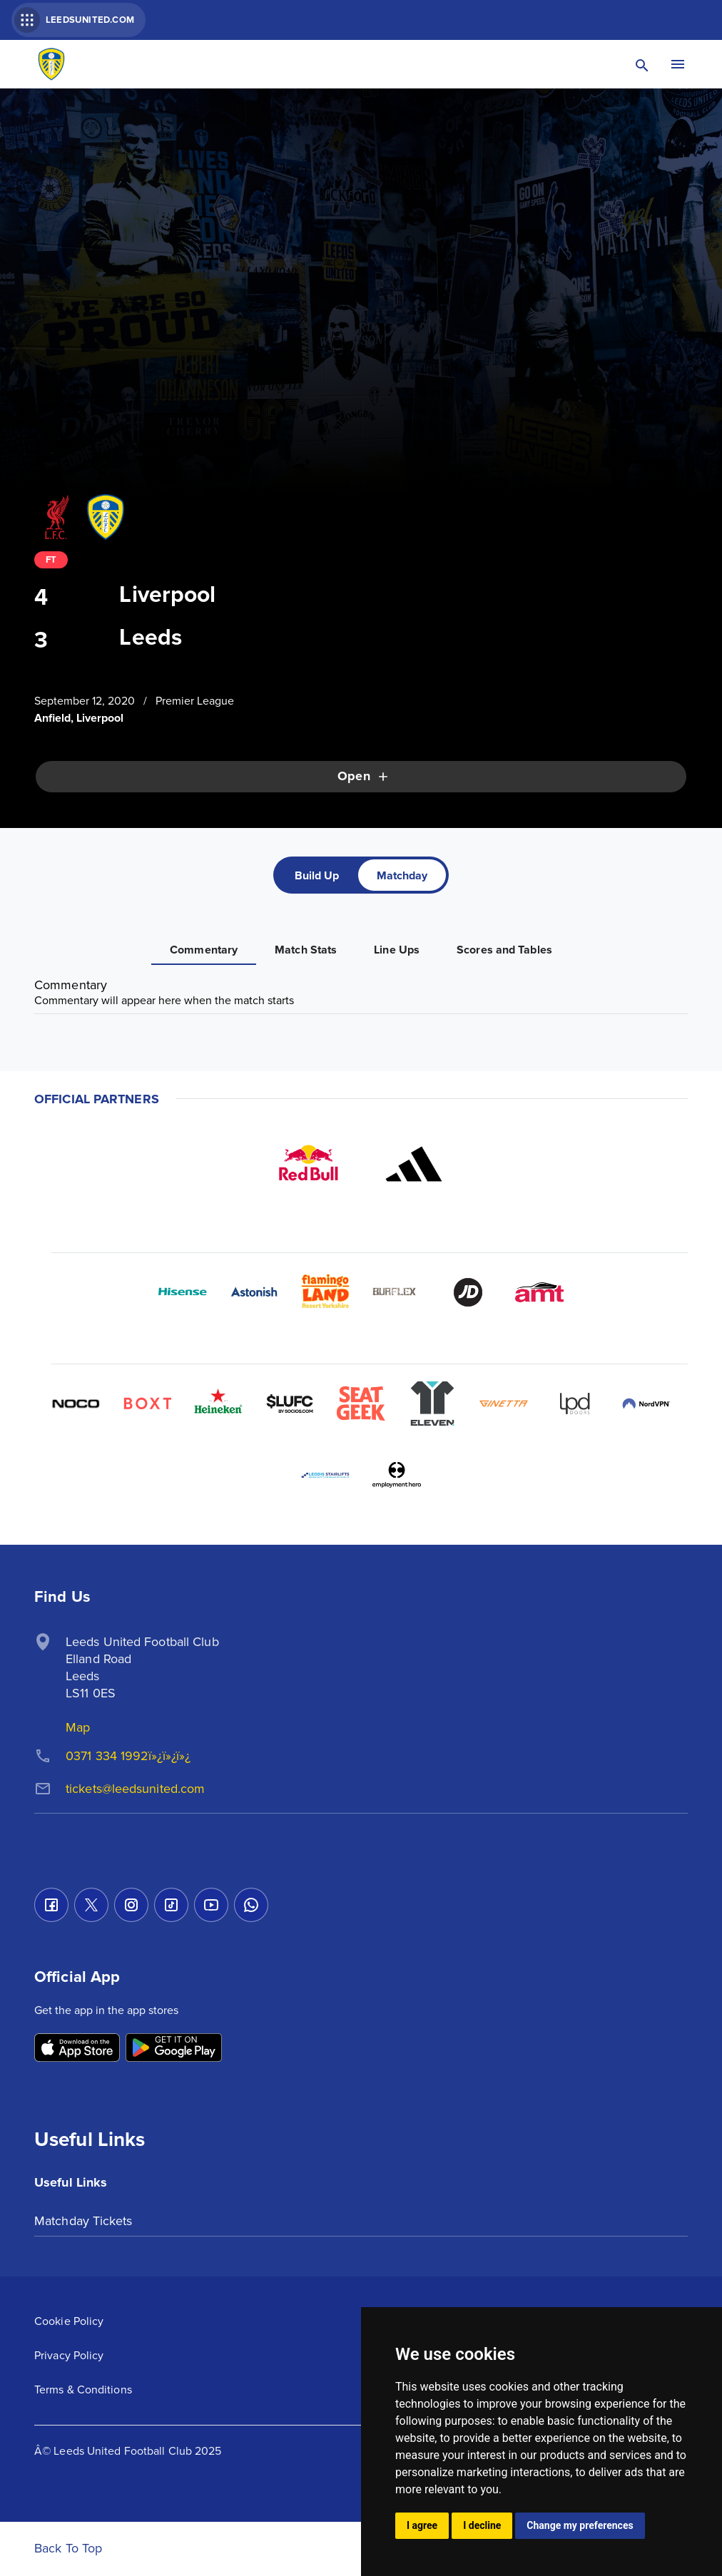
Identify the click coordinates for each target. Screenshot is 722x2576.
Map (78, 1727)
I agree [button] (422, 2525)
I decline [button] (482, 2525)
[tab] (317, 875)
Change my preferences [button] (580, 2525)
